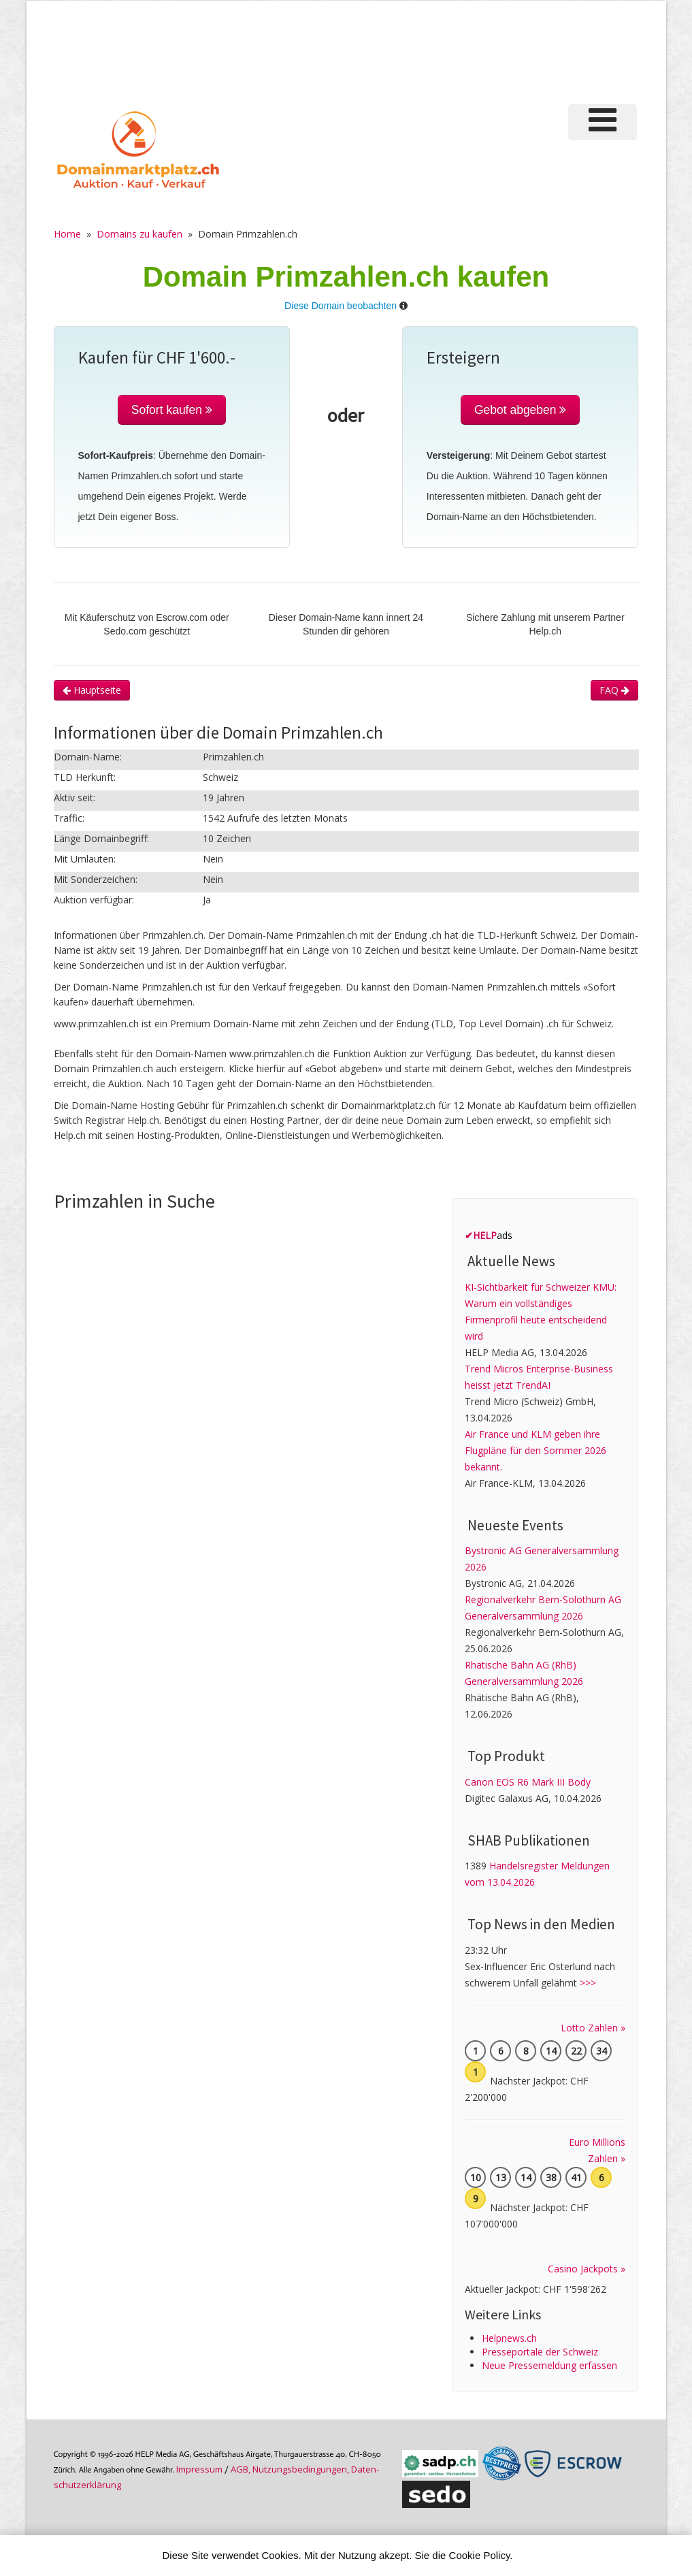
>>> (588, 1982)
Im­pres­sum (199, 2469)
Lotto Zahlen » (593, 2027)
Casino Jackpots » (586, 2268)
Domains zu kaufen (139, 233)
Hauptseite (92, 689)
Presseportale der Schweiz (540, 2351)
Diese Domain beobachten (340, 305)
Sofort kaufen (171, 410)
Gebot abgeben (520, 410)
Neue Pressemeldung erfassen (549, 2365)
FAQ (614, 689)
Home (67, 233)
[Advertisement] (403, 50)
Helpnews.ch (509, 2338)
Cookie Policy (479, 2555)
